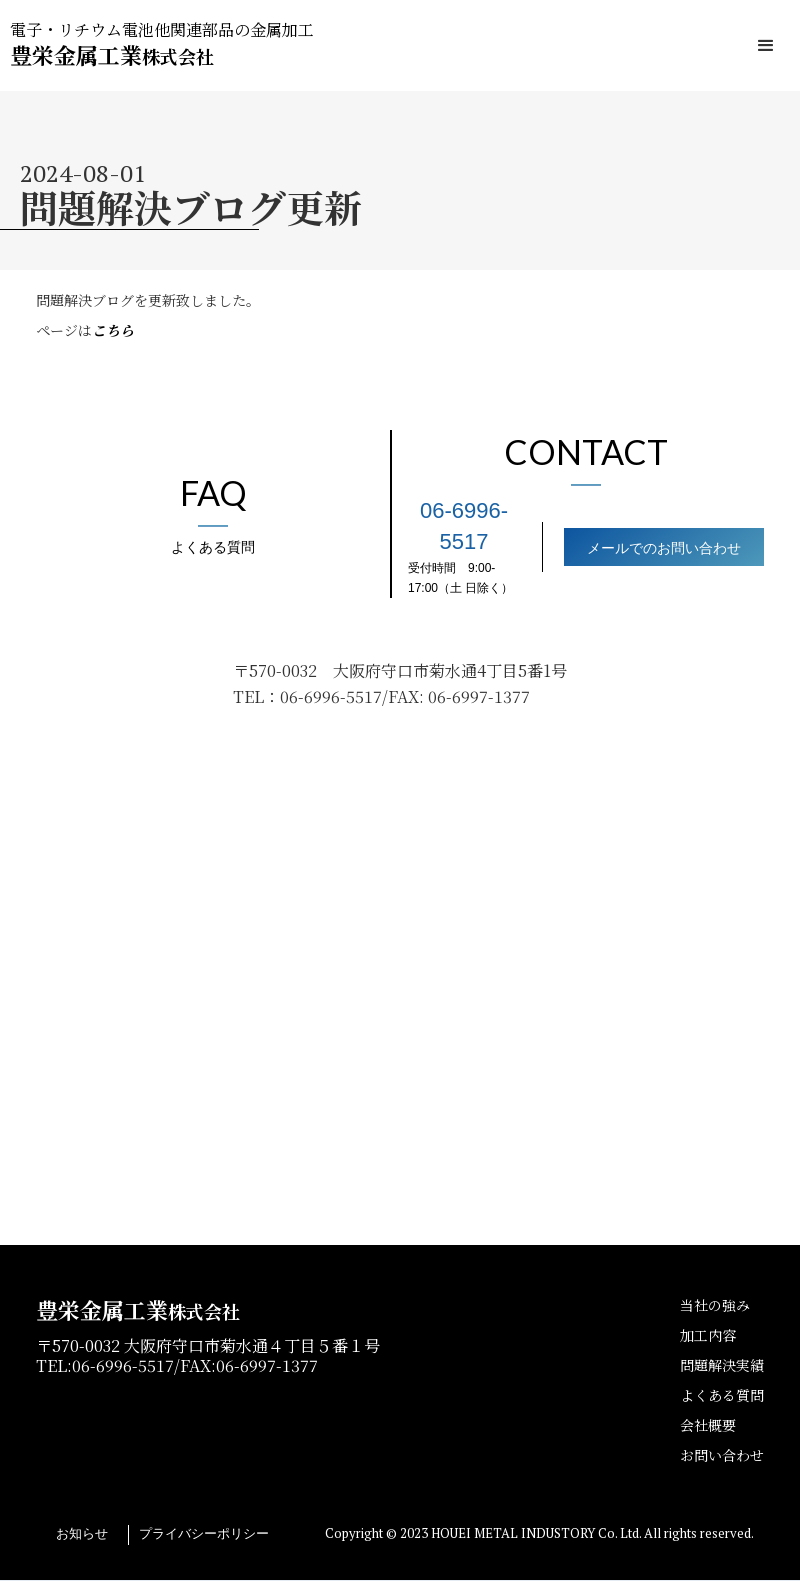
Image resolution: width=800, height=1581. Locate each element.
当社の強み (715, 1305)
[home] (162, 45)
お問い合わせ (722, 1455)
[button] (766, 46)
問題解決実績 (722, 1365)
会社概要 (708, 1425)
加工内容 (708, 1335)
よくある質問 (722, 1395)
